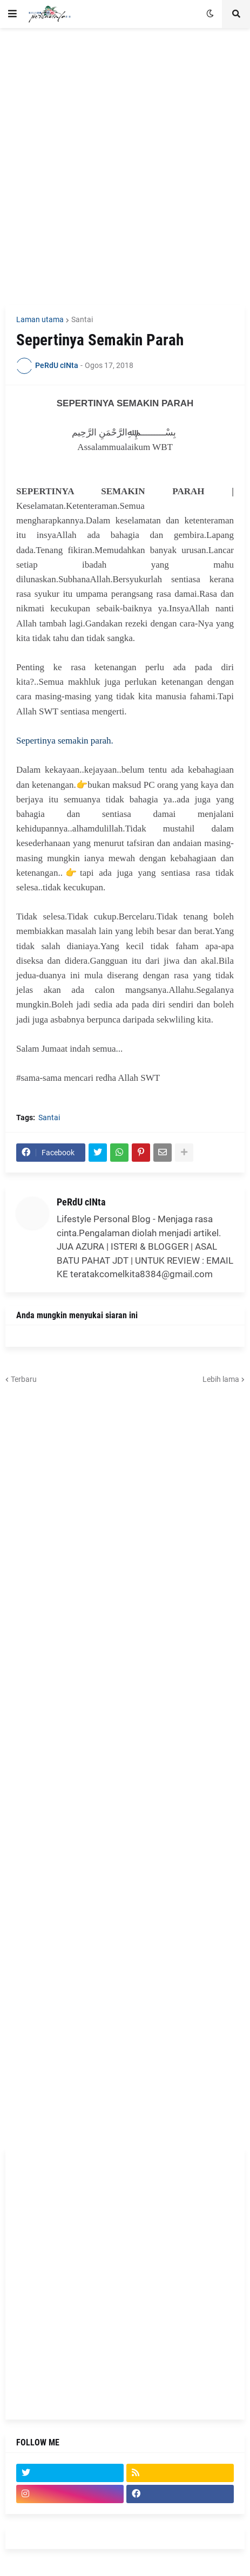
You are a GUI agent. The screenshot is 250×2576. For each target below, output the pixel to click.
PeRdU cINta (81, 1202)
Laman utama (40, 319)
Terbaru (24, 1379)
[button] (12, 14)
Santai (82, 319)
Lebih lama (220, 1379)
